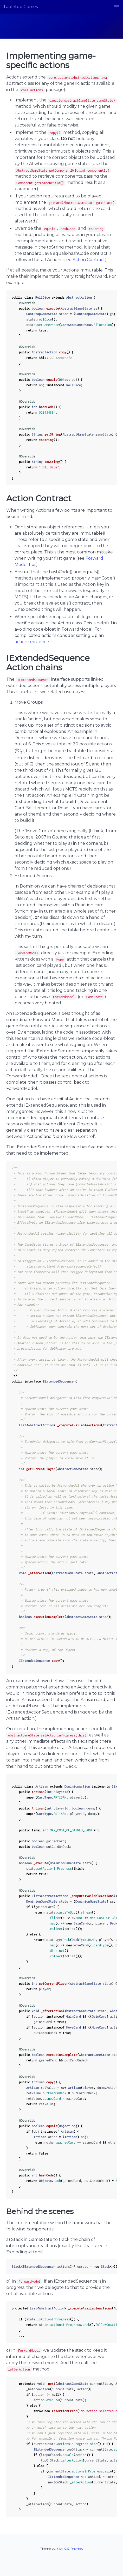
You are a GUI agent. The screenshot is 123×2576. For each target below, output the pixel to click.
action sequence (32, 641)
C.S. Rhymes (73, 2548)
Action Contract (89, 259)
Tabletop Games (20, 6)
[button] (116, 7)
